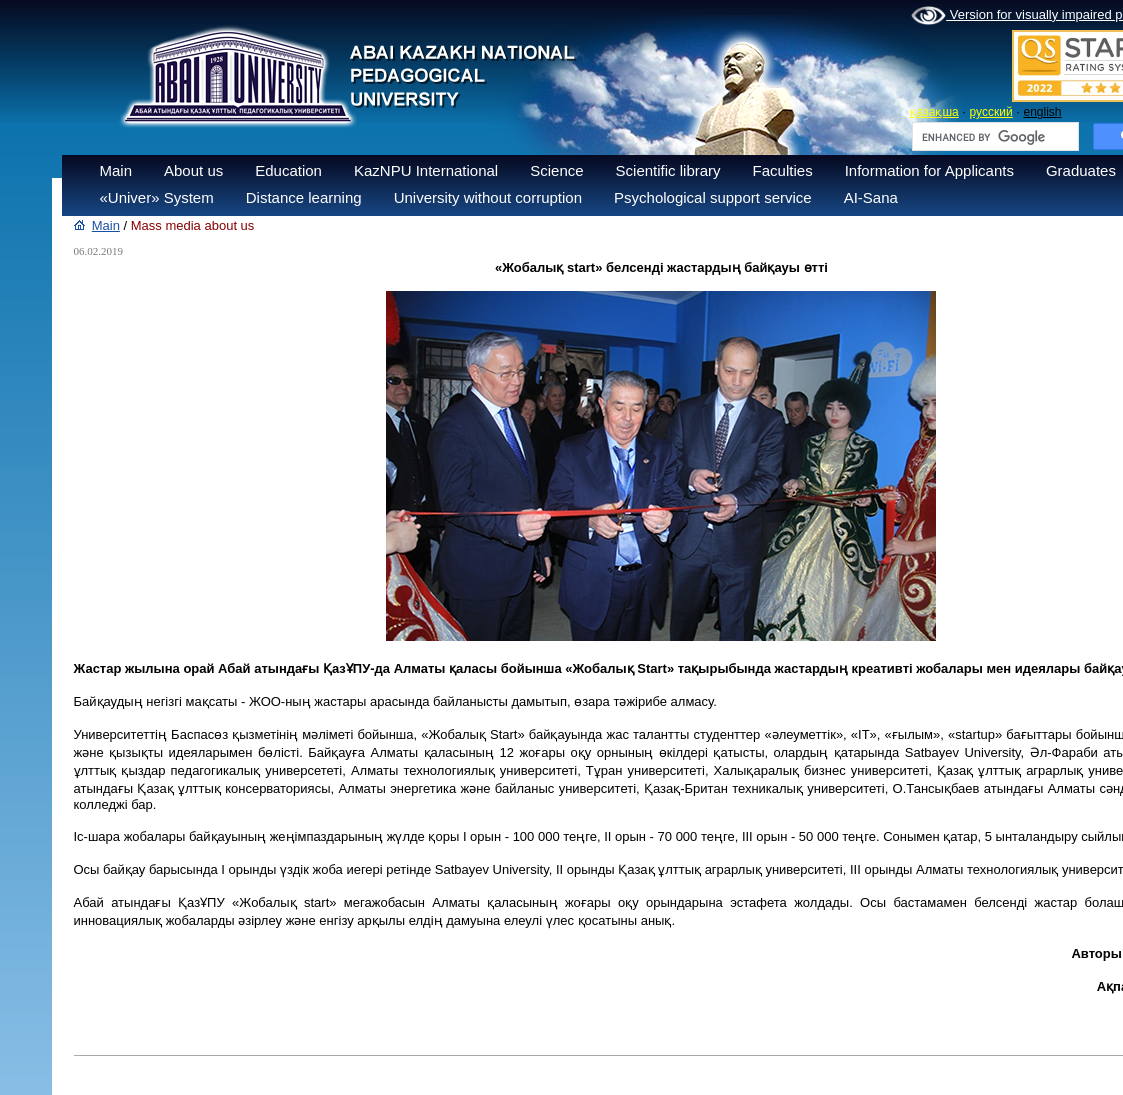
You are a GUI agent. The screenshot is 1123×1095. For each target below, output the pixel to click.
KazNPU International (426, 170)
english (1042, 112)
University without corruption (488, 197)
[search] (993, 137)
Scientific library (668, 170)
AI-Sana (871, 197)
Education (288, 170)
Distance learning (304, 197)
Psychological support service (713, 197)
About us (193, 170)
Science (556, 170)
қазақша (934, 112)
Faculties (783, 170)
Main (116, 170)
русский (991, 112)
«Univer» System (157, 197)
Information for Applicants (929, 170)
